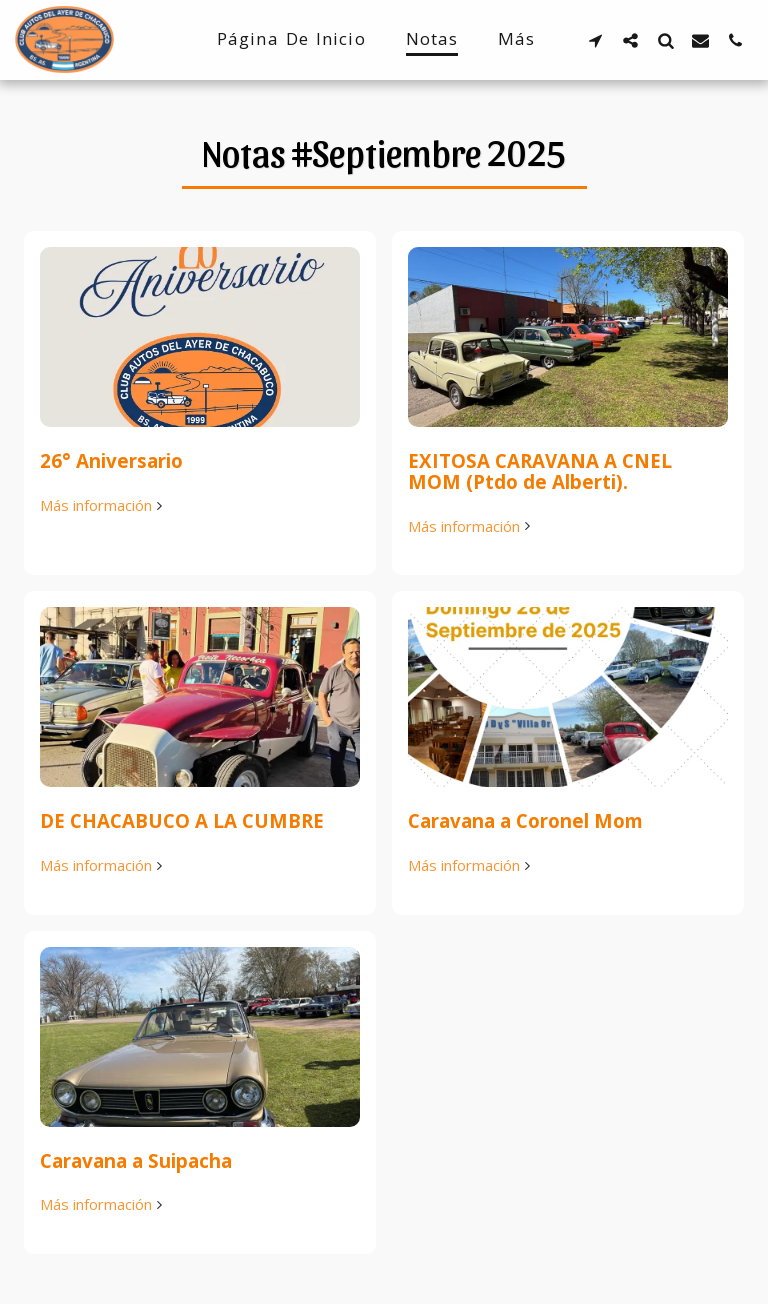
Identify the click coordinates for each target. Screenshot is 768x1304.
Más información (103, 505)
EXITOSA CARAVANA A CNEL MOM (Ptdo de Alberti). (540, 471)
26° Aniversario (111, 460)
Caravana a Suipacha (136, 1160)
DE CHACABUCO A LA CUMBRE (182, 820)
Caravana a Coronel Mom (525, 820)
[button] (595, 40)
